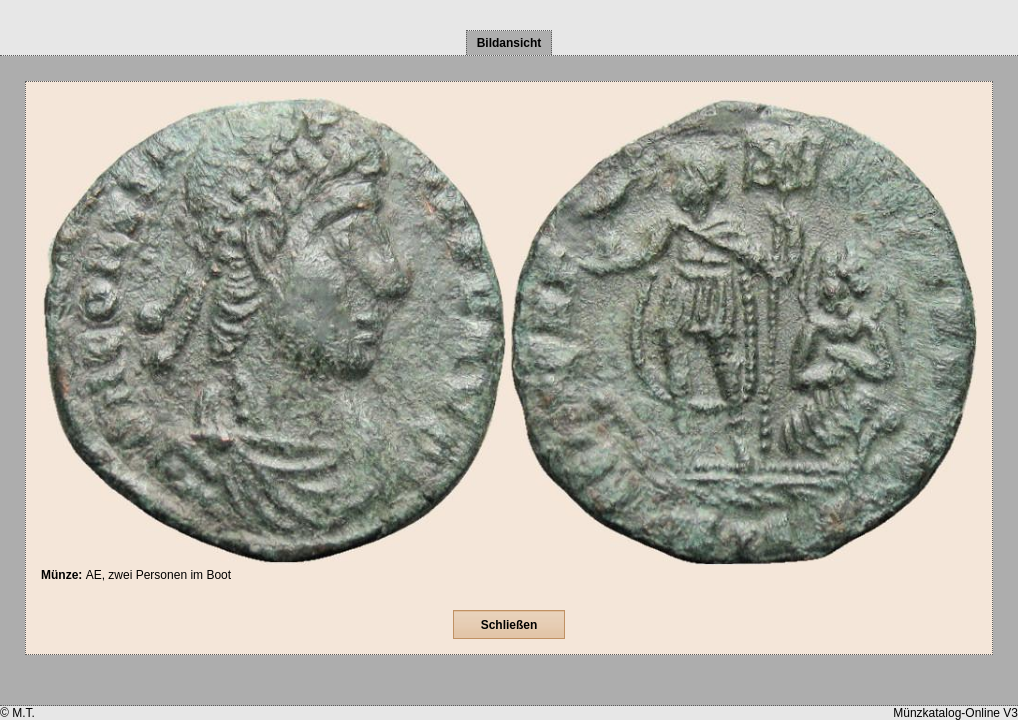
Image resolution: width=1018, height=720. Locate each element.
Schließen (509, 625)
